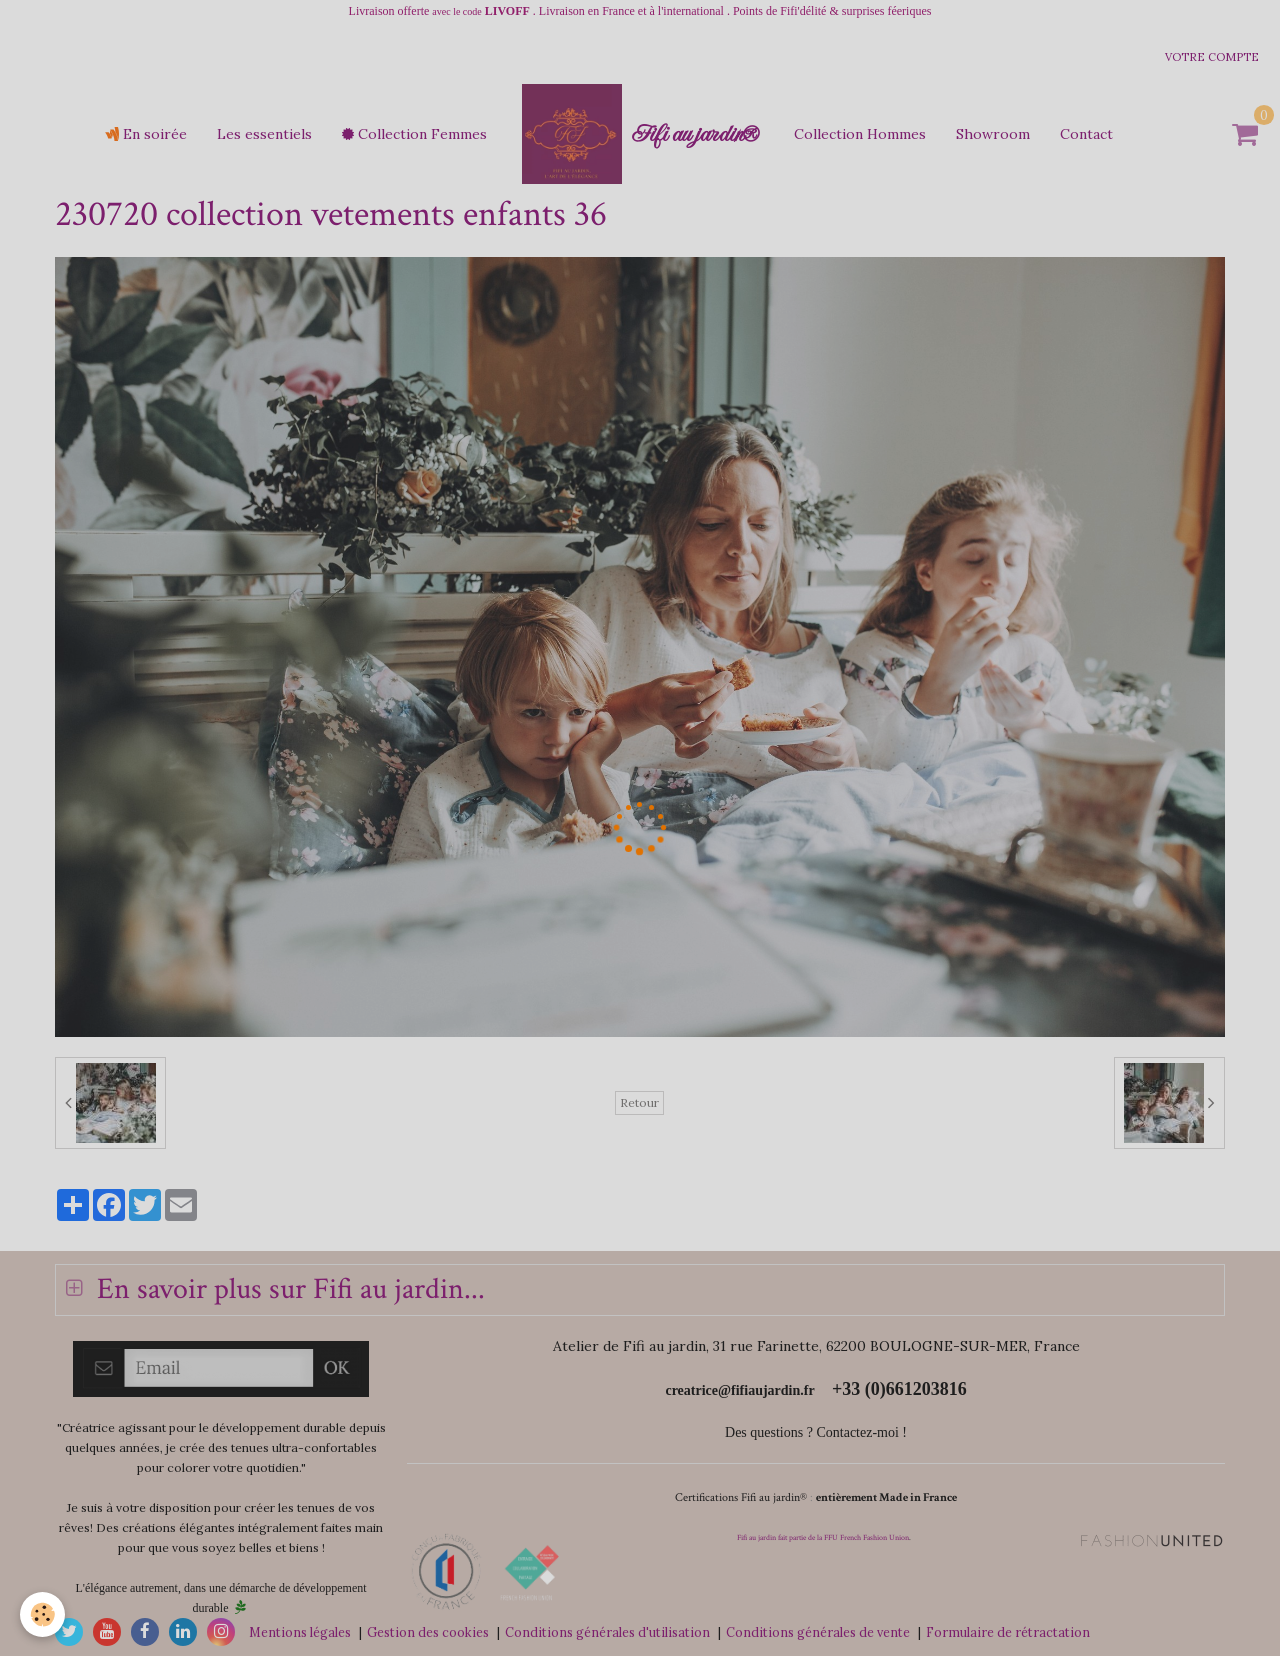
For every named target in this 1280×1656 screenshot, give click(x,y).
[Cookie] (42, 1614)
